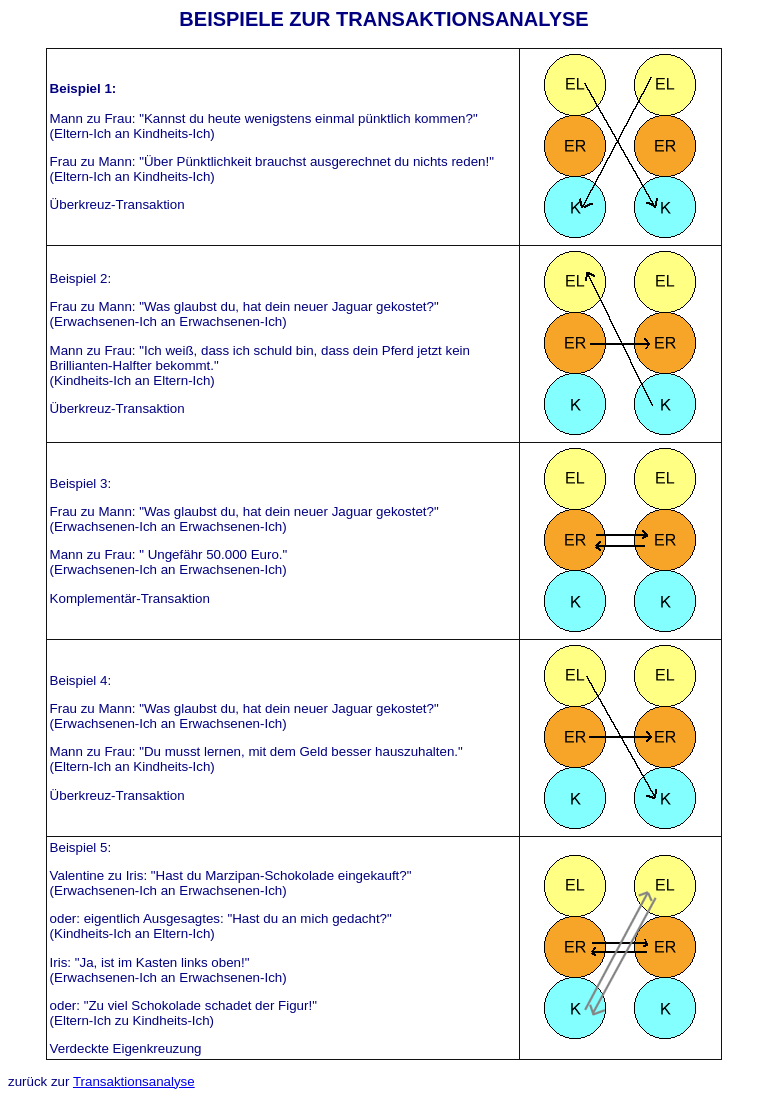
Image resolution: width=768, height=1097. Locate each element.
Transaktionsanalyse (134, 1081)
